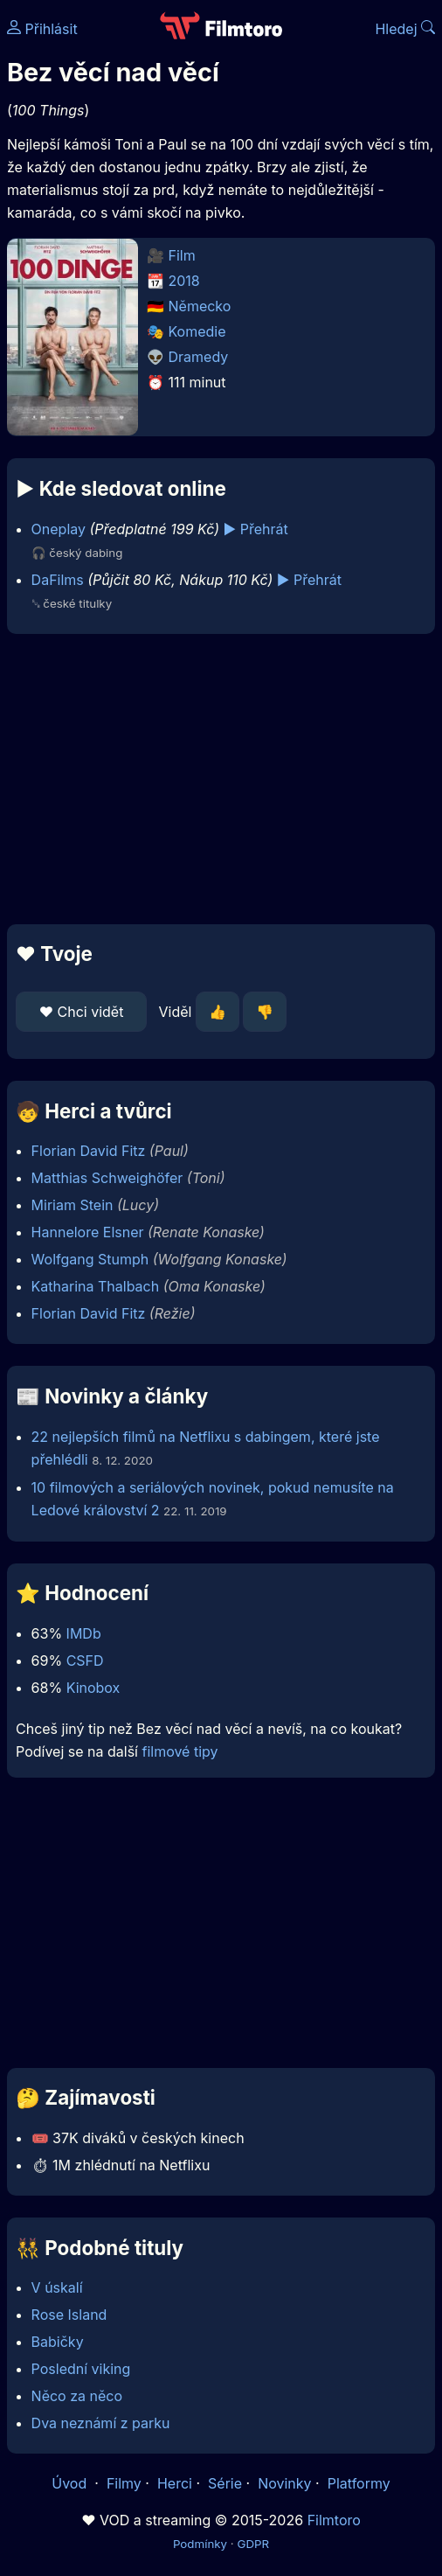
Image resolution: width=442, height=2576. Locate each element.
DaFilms (57, 579)
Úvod (71, 2483)
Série (225, 2483)
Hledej (405, 29)
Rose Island (69, 2314)
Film (182, 255)
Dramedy (199, 357)
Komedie (197, 331)
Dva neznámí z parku (100, 2423)
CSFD (85, 1660)
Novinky (284, 2483)
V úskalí (57, 2287)
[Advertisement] (221, 779)
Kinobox (93, 1687)
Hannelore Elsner (87, 1232)
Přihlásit (42, 29)
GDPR (253, 2544)
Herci (174, 2483)
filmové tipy (180, 1751)
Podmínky (200, 2544)
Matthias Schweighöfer (107, 1178)
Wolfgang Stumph (90, 1259)
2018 (184, 280)
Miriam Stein (72, 1205)
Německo (200, 306)
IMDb (83, 1633)
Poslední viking (81, 2369)
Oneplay (58, 529)
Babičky (57, 2341)
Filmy (124, 2483)
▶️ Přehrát (256, 529)
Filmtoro (334, 2520)
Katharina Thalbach (95, 1286)
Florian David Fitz (88, 1150)
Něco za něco (76, 2396)
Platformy (359, 2483)
